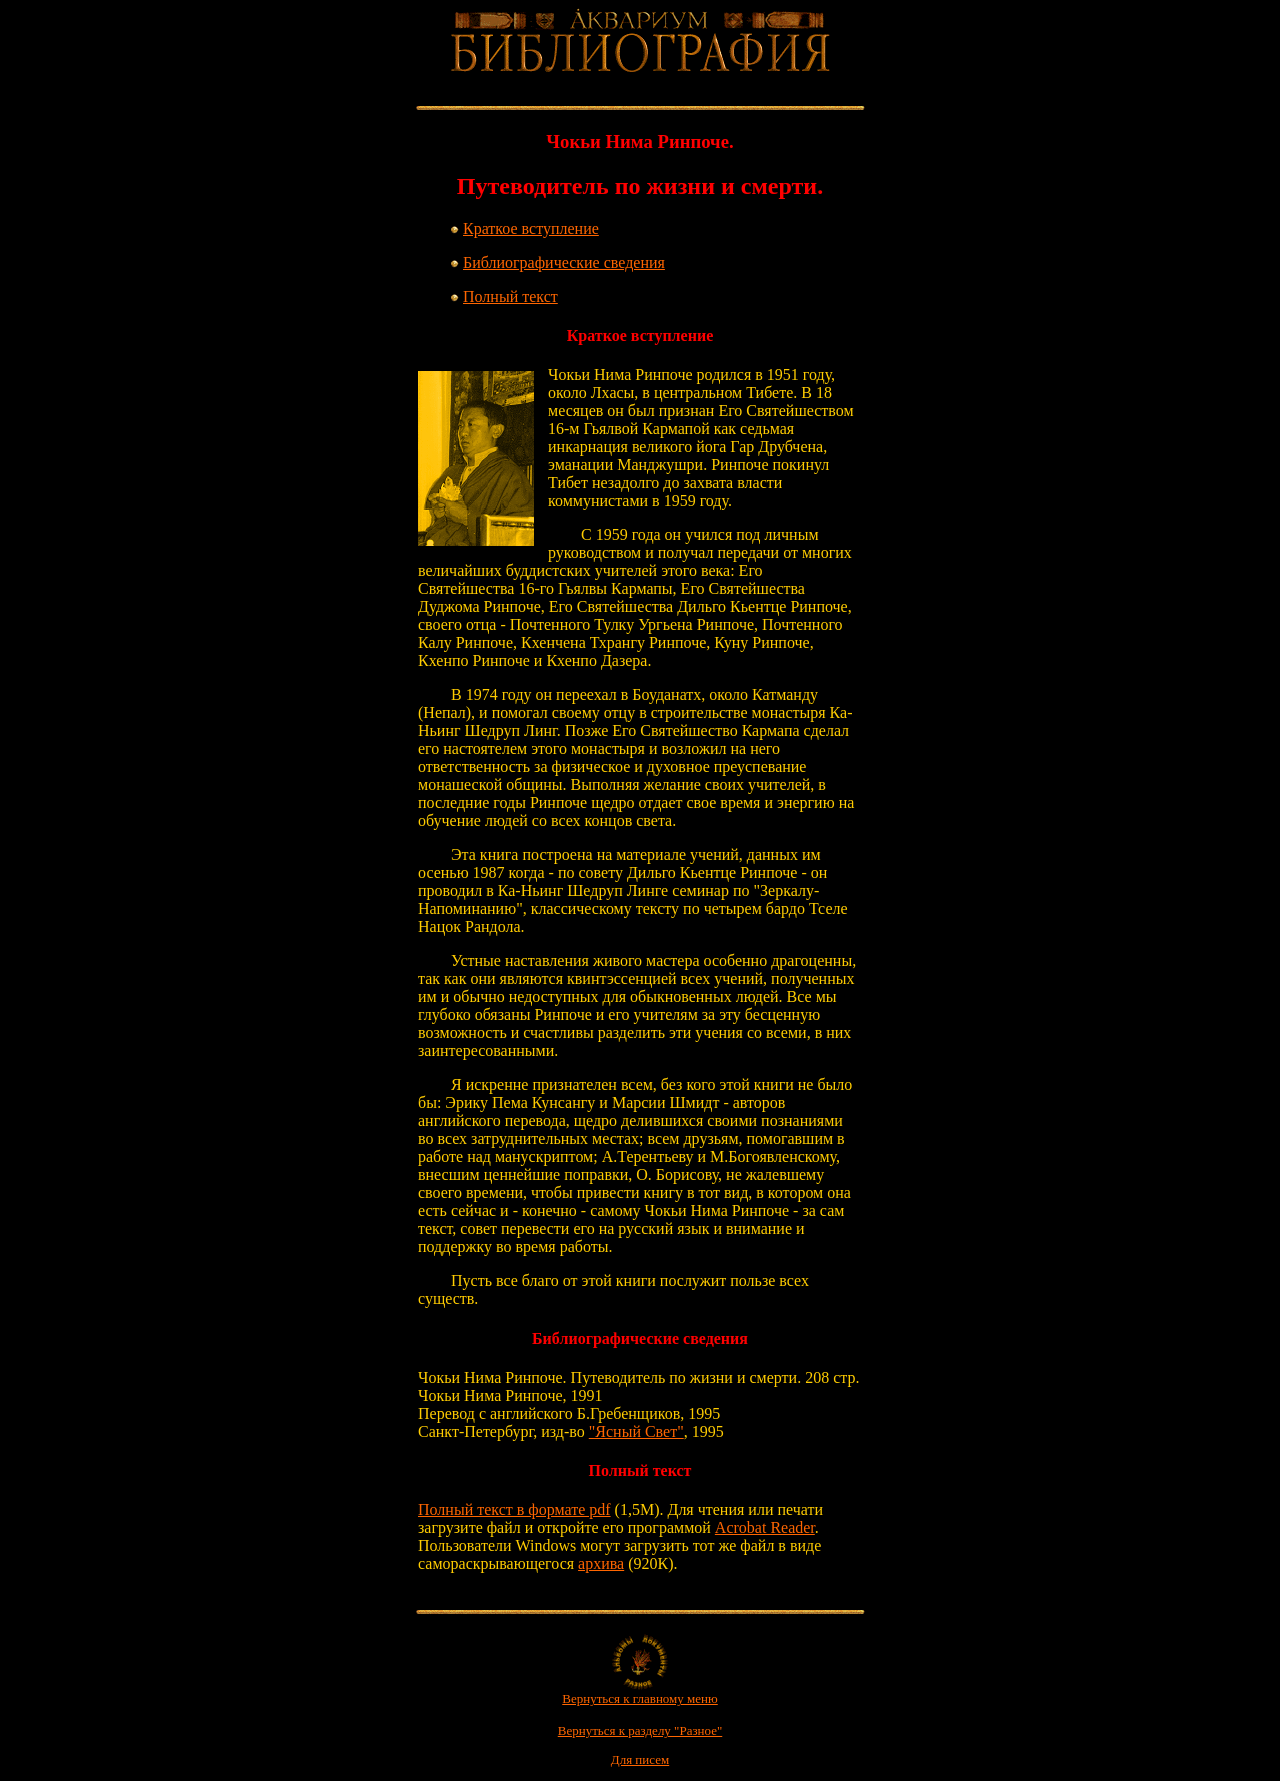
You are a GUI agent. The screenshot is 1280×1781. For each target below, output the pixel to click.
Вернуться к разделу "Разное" (640, 1730)
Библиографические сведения (564, 262)
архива (601, 1563)
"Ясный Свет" (636, 1431)
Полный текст (510, 296)
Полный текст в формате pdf (514, 1509)
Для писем (640, 1759)
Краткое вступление (531, 228)
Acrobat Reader (765, 1527)
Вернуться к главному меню (640, 1692)
